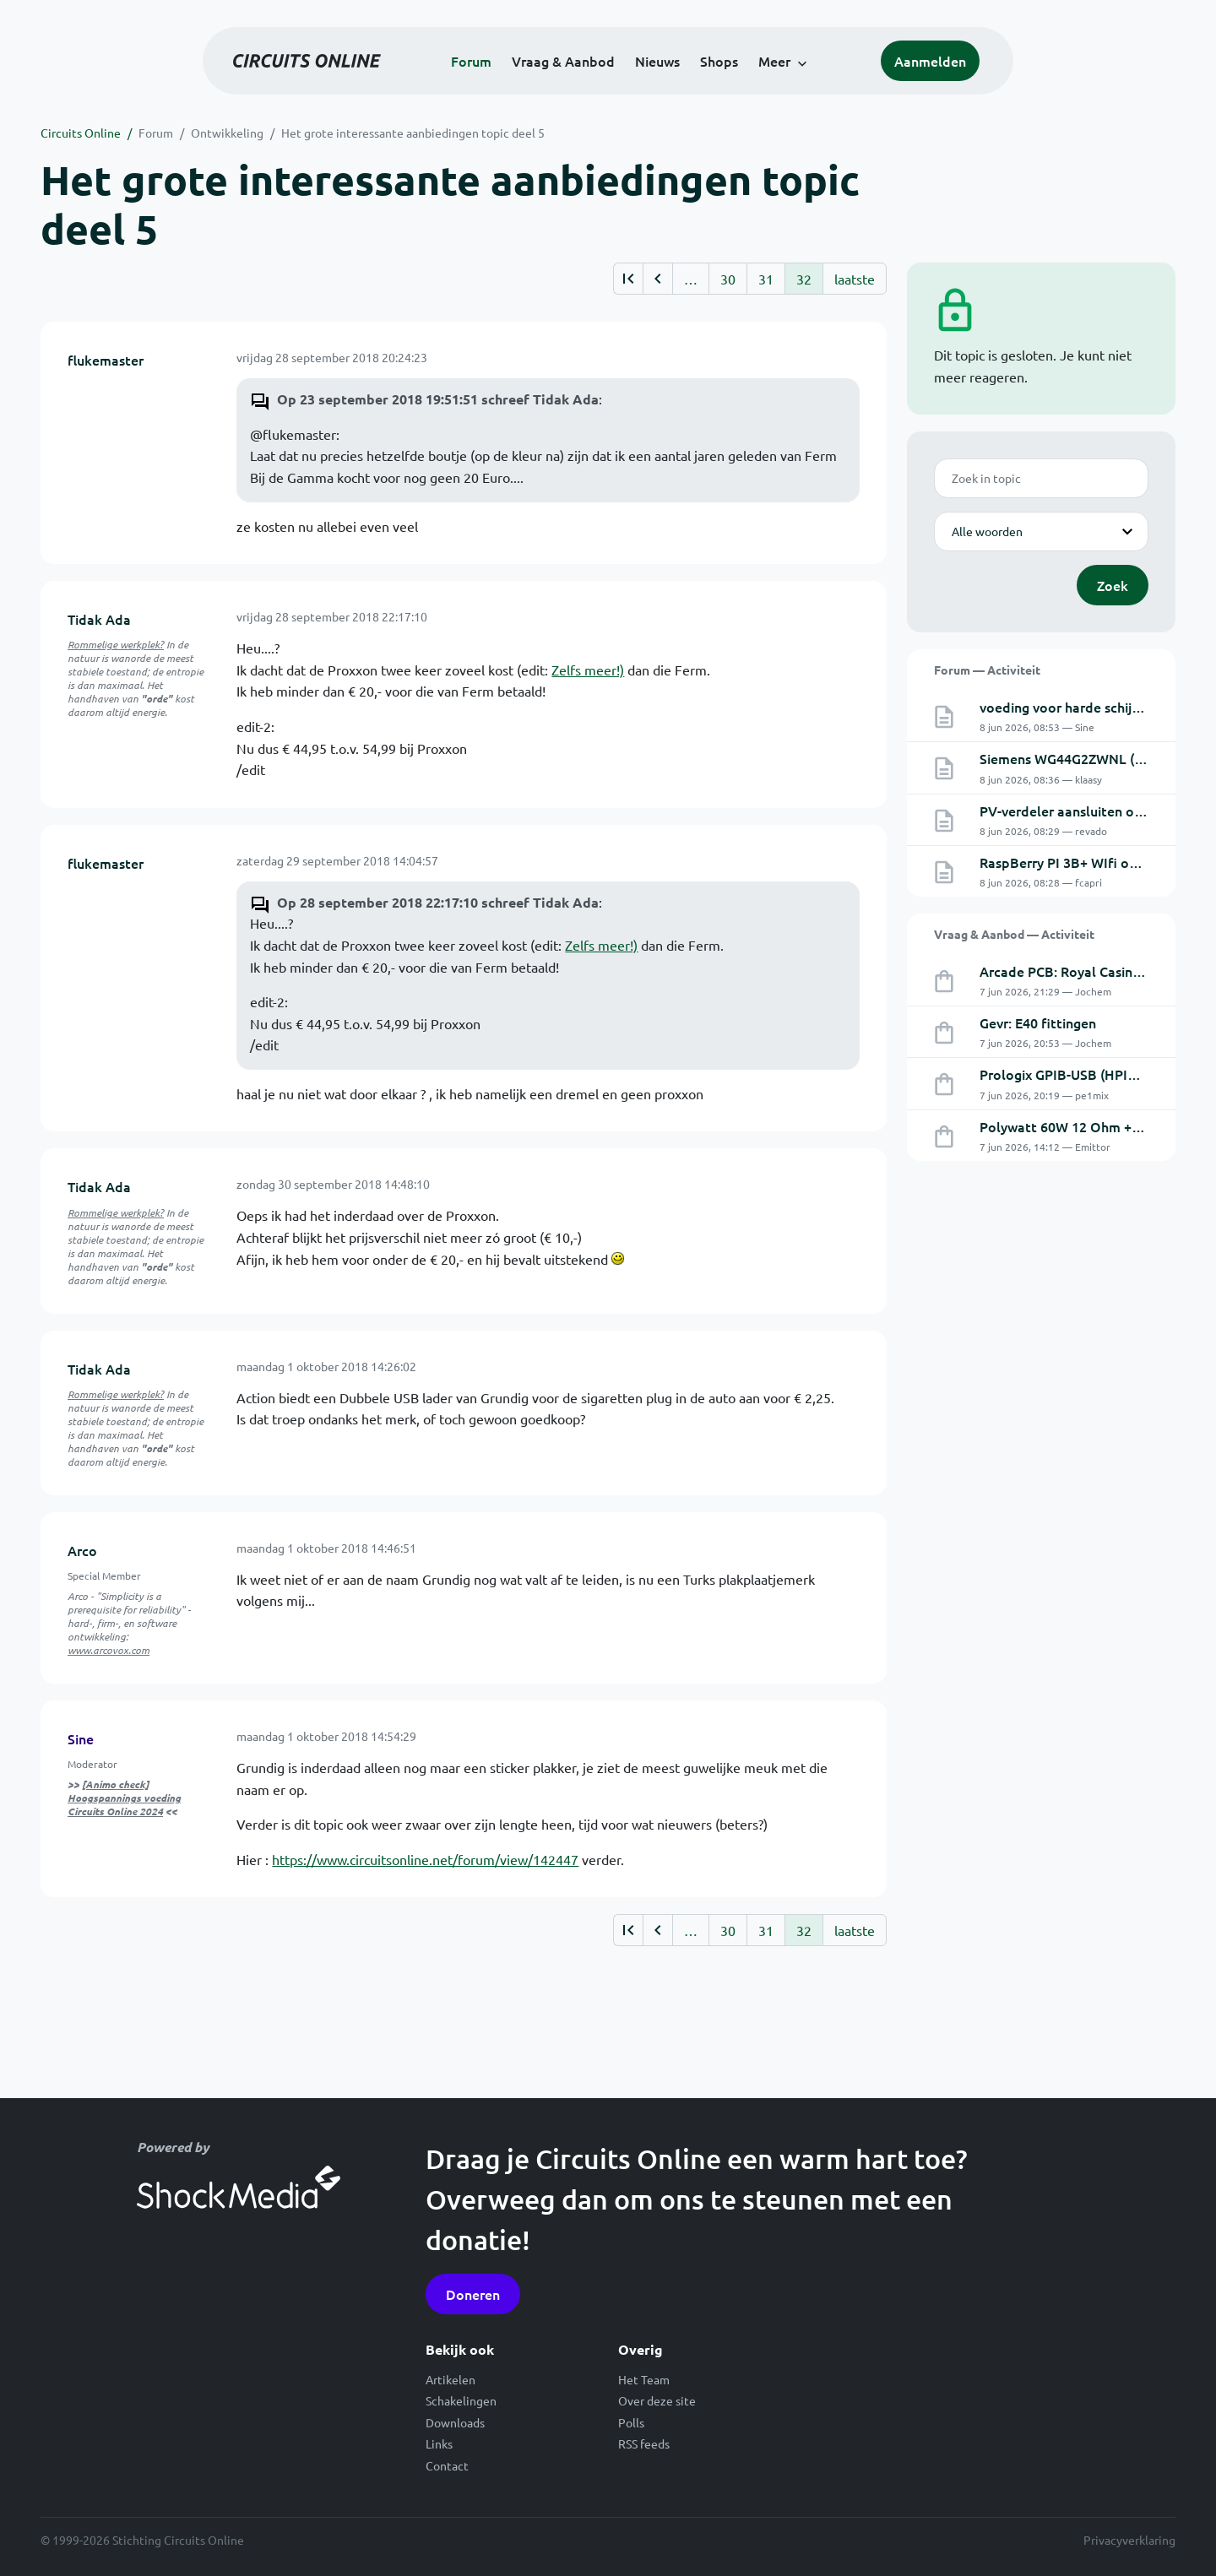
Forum (471, 61)
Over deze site (657, 2400)
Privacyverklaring (1129, 2539)
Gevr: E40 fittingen (1038, 1022)
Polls (631, 2422)
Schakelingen (461, 2400)
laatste (854, 278)
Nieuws (657, 61)
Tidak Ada (99, 619)
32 (804, 278)
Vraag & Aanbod (563, 61)
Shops (719, 61)
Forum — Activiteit (987, 669)
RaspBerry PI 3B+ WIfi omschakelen (1091, 862)
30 (728, 278)
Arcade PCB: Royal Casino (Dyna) (1082, 971)
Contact (447, 2465)
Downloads (455, 2422)
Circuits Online (81, 132)
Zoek (1112, 585)
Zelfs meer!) (587, 669)
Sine (81, 1738)
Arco (82, 1550)
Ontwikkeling (227, 132)
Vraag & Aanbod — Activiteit (1014, 933)
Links (439, 2443)
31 (766, 278)
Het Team (644, 2379)
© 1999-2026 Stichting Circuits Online (142, 2539)
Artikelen (450, 2379)
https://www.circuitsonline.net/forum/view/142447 (425, 1859)
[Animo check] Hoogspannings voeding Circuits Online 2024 (124, 1797)
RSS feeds (644, 2443)
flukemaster (106, 359)
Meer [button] (774, 61)
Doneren (473, 2294)
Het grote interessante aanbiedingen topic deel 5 (413, 132)
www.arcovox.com (108, 1650)
